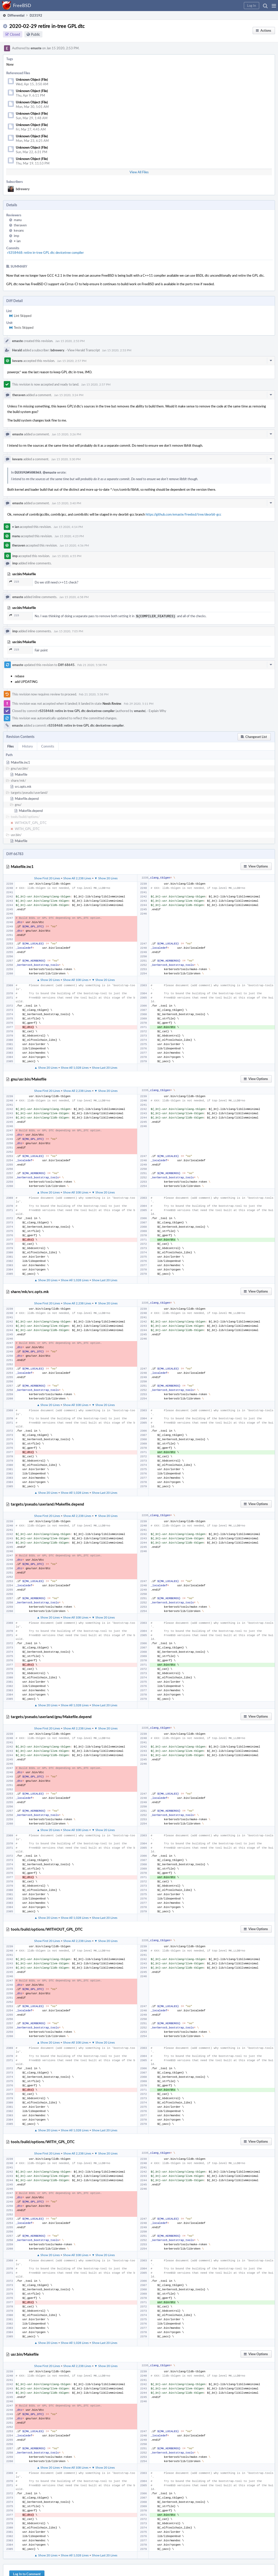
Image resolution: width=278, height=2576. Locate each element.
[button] (274, 5)
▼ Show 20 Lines (106, 878)
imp (16, 235)
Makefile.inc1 (20, 762)
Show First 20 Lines (47, 878)
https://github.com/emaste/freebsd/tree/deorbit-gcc (183, 514)
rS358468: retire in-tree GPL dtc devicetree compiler (45, 252)
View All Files (139, 172)
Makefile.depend (27, 798)
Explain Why (157, 710)
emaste (36, 48)
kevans (19, 230)
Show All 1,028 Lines (75, 1067)
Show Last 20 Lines (104, 1067)
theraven (20, 225)
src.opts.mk (23, 786)
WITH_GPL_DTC (27, 828)
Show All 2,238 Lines (77, 878)
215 (14, 582)
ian (17, 241)
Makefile (21, 774)
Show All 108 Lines (75, 979)
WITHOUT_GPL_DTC (31, 822)
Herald (17, 350)
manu (18, 220)
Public (35, 34)
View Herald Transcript (83, 350)
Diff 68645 (66, 664)
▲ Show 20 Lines (48, 979)
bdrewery (23, 189)
